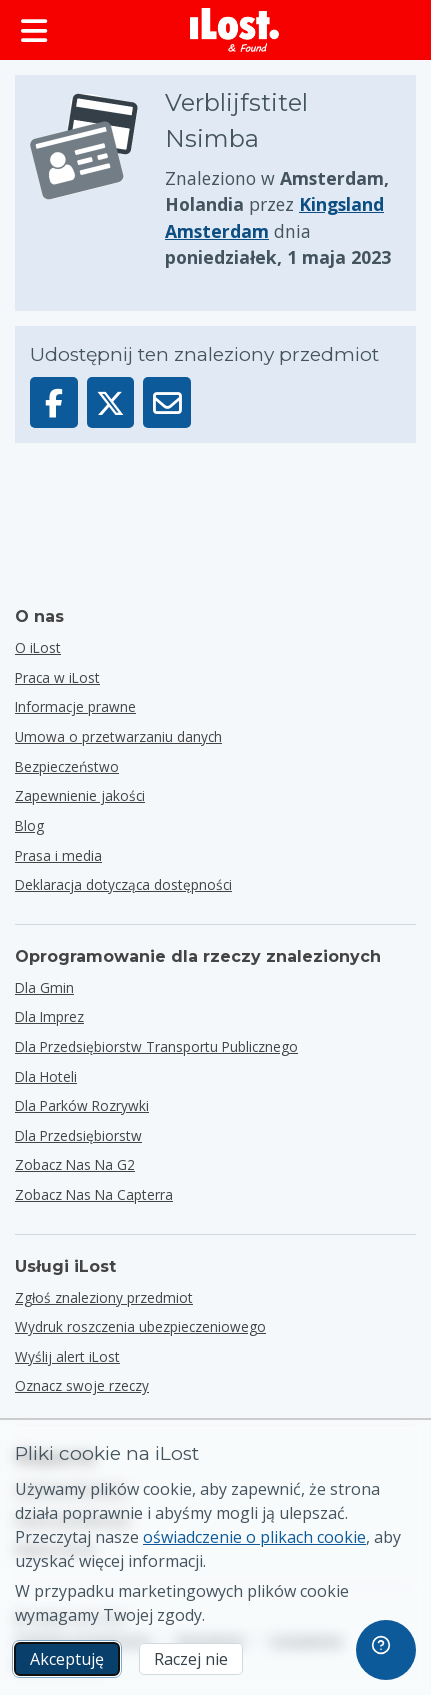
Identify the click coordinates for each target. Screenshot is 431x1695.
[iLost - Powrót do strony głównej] (235, 30)
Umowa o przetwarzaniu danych (118, 736)
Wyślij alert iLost (67, 1356)
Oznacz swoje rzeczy (82, 1385)
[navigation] (386, 1650)
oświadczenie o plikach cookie (254, 1537)
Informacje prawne (75, 706)
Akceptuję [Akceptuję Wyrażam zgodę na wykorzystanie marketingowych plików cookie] (67, 1659)
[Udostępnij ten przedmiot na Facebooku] (54, 402)
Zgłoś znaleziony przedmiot (104, 1297)
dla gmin (44, 987)
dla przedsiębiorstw (78, 1135)
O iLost (38, 647)
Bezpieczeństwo (67, 766)
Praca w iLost (57, 677)
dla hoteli (46, 1076)
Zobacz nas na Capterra (94, 1194)
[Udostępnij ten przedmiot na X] (111, 402)
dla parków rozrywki (82, 1105)
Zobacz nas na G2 (75, 1164)
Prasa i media (58, 855)
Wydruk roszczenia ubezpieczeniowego (140, 1326)
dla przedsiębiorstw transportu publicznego (156, 1046)
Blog (29, 825)
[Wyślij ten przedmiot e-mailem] (167, 402)
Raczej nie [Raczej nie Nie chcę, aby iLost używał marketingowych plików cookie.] (191, 1659)
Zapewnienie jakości (80, 795)
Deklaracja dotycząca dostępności (123, 884)
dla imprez (49, 1016)
